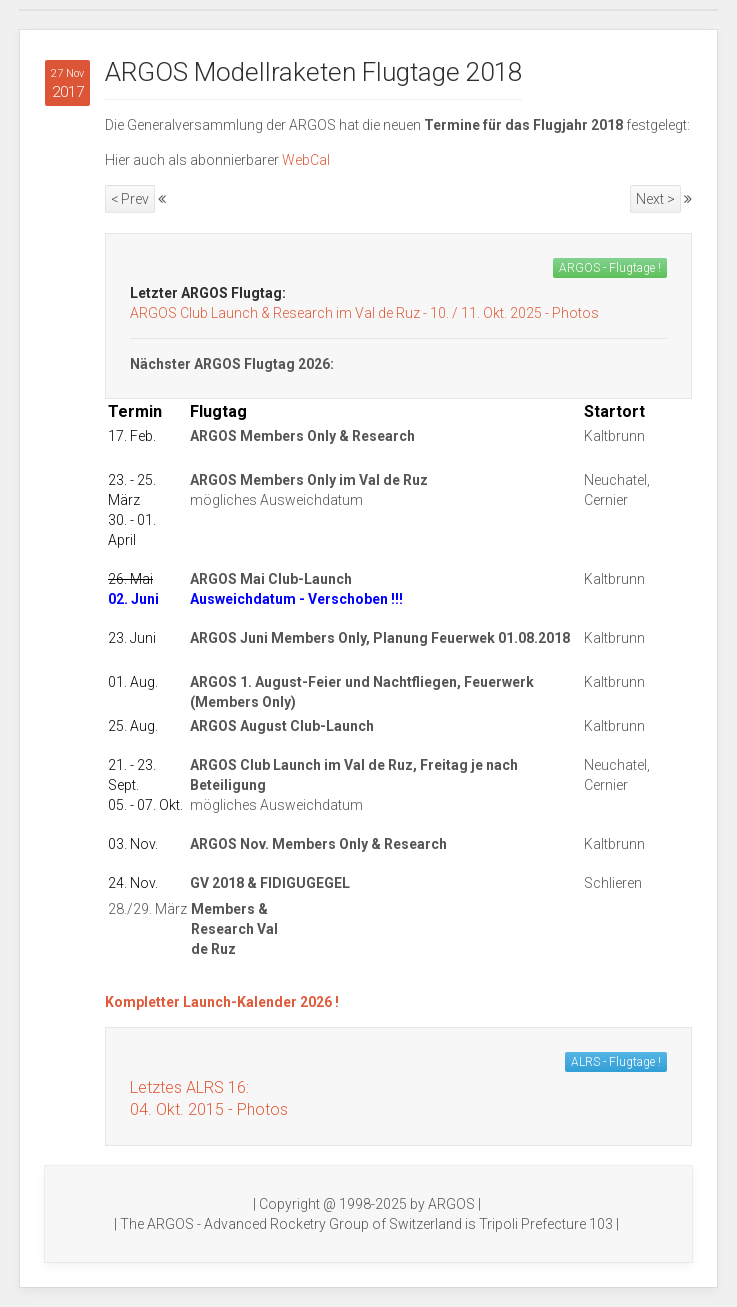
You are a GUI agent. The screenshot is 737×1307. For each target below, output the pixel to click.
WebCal (306, 160)
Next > (655, 199)
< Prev (130, 199)
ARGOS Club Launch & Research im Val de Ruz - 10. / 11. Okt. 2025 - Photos (364, 313)
